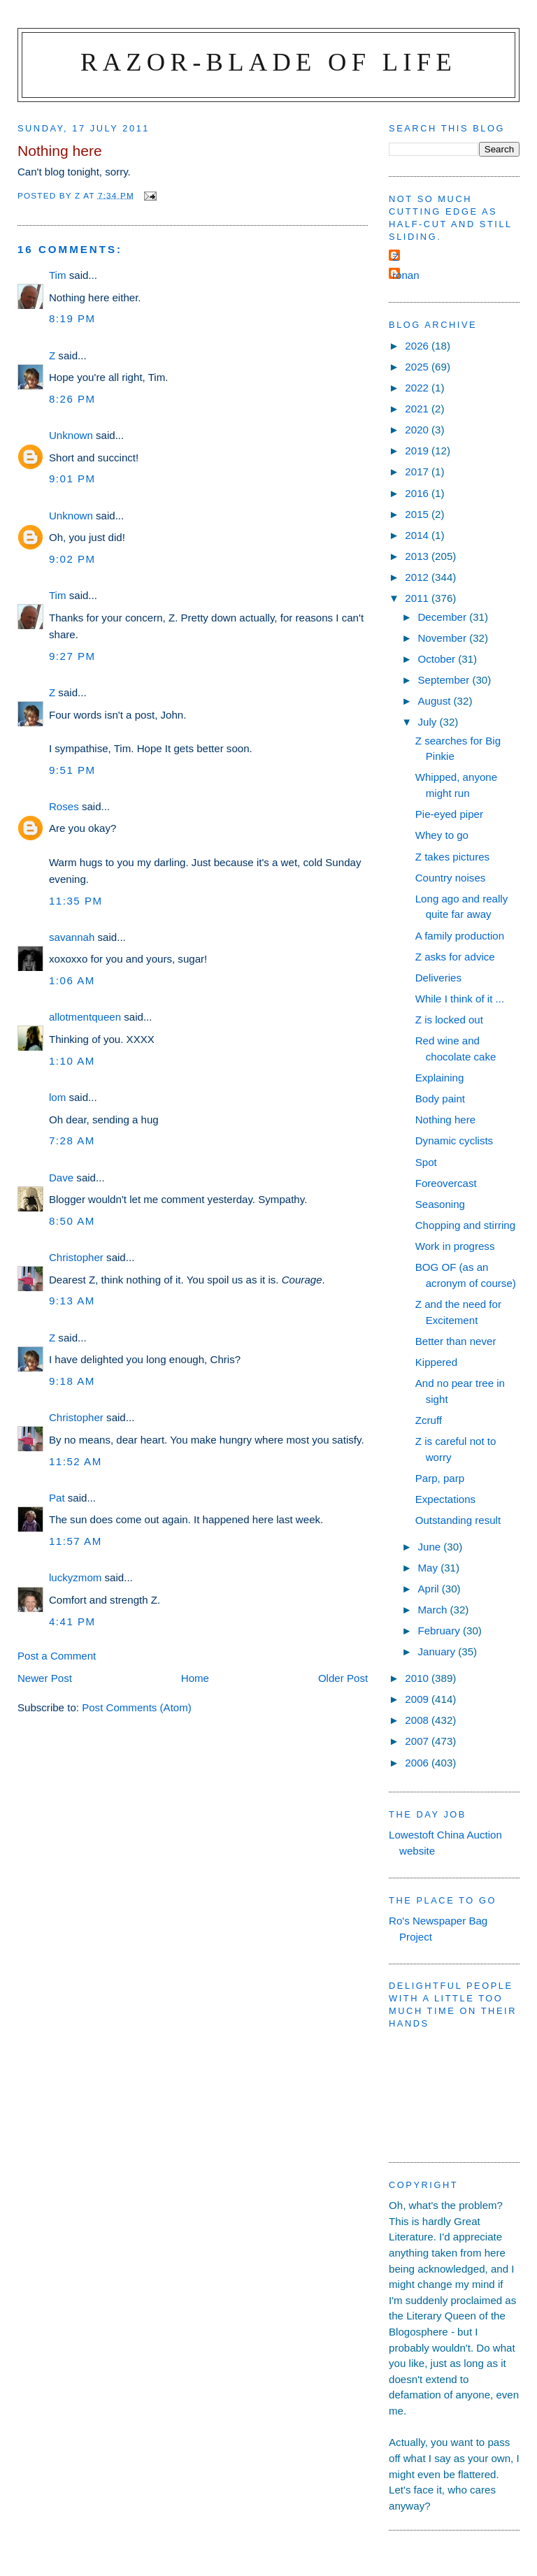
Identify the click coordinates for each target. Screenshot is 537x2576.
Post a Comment (56, 1656)
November (443, 638)
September (444, 680)
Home (195, 1678)
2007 (418, 1741)
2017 (418, 471)
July (428, 722)
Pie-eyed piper (449, 814)
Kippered (436, 1362)
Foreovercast (446, 1183)
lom (57, 1097)
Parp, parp (439, 1478)
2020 (418, 430)
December (443, 617)
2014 (418, 535)
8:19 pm (72, 318)
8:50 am (72, 1221)
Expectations (445, 1499)
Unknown (71, 435)
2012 (418, 577)
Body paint (440, 1098)
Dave (61, 1177)
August (435, 701)
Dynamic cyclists (454, 1140)
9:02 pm (72, 559)
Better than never (455, 1341)
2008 (418, 1720)
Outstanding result (458, 1520)
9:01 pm (72, 478)
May (429, 1568)
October (437, 659)
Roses (64, 806)
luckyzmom (75, 1577)
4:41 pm (72, 1621)
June (430, 1547)
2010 (418, 1678)
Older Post (343, 1678)
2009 (418, 1699)
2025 (418, 367)
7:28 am (72, 1140)
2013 (418, 556)
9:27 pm (72, 656)
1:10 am (72, 1061)
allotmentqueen (85, 1017)
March (433, 1610)
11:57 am (75, 1541)
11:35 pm (76, 901)
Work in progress (455, 1246)
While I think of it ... (459, 999)
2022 (418, 388)
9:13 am (72, 1301)
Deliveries (438, 978)
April (429, 1589)
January (437, 1651)
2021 (418, 409)
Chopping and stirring (465, 1225)
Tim (57, 275)
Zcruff (428, 1420)
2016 (418, 493)
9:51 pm (72, 770)
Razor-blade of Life (268, 62)
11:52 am (75, 1461)
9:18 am (72, 1381)
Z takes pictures (452, 857)
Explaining (439, 1078)
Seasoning (440, 1204)
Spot (426, 1162)
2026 (418, 346)
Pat (57, 1498)
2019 (418, 450)
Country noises (450, 878)
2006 (418, 1763)
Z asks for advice (455, 957)
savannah (71, 937)
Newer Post (44, 1678)
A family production (459, 936)
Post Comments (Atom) (137, 1707)
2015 (418, 514)
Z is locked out (449, 1020)
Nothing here (445, 1119)
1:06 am (72, 980)
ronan (406, 275)
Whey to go (441, 835)
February (440, 1630)
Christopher (76, 1257)
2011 (418, 598)
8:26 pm (72, 399)
